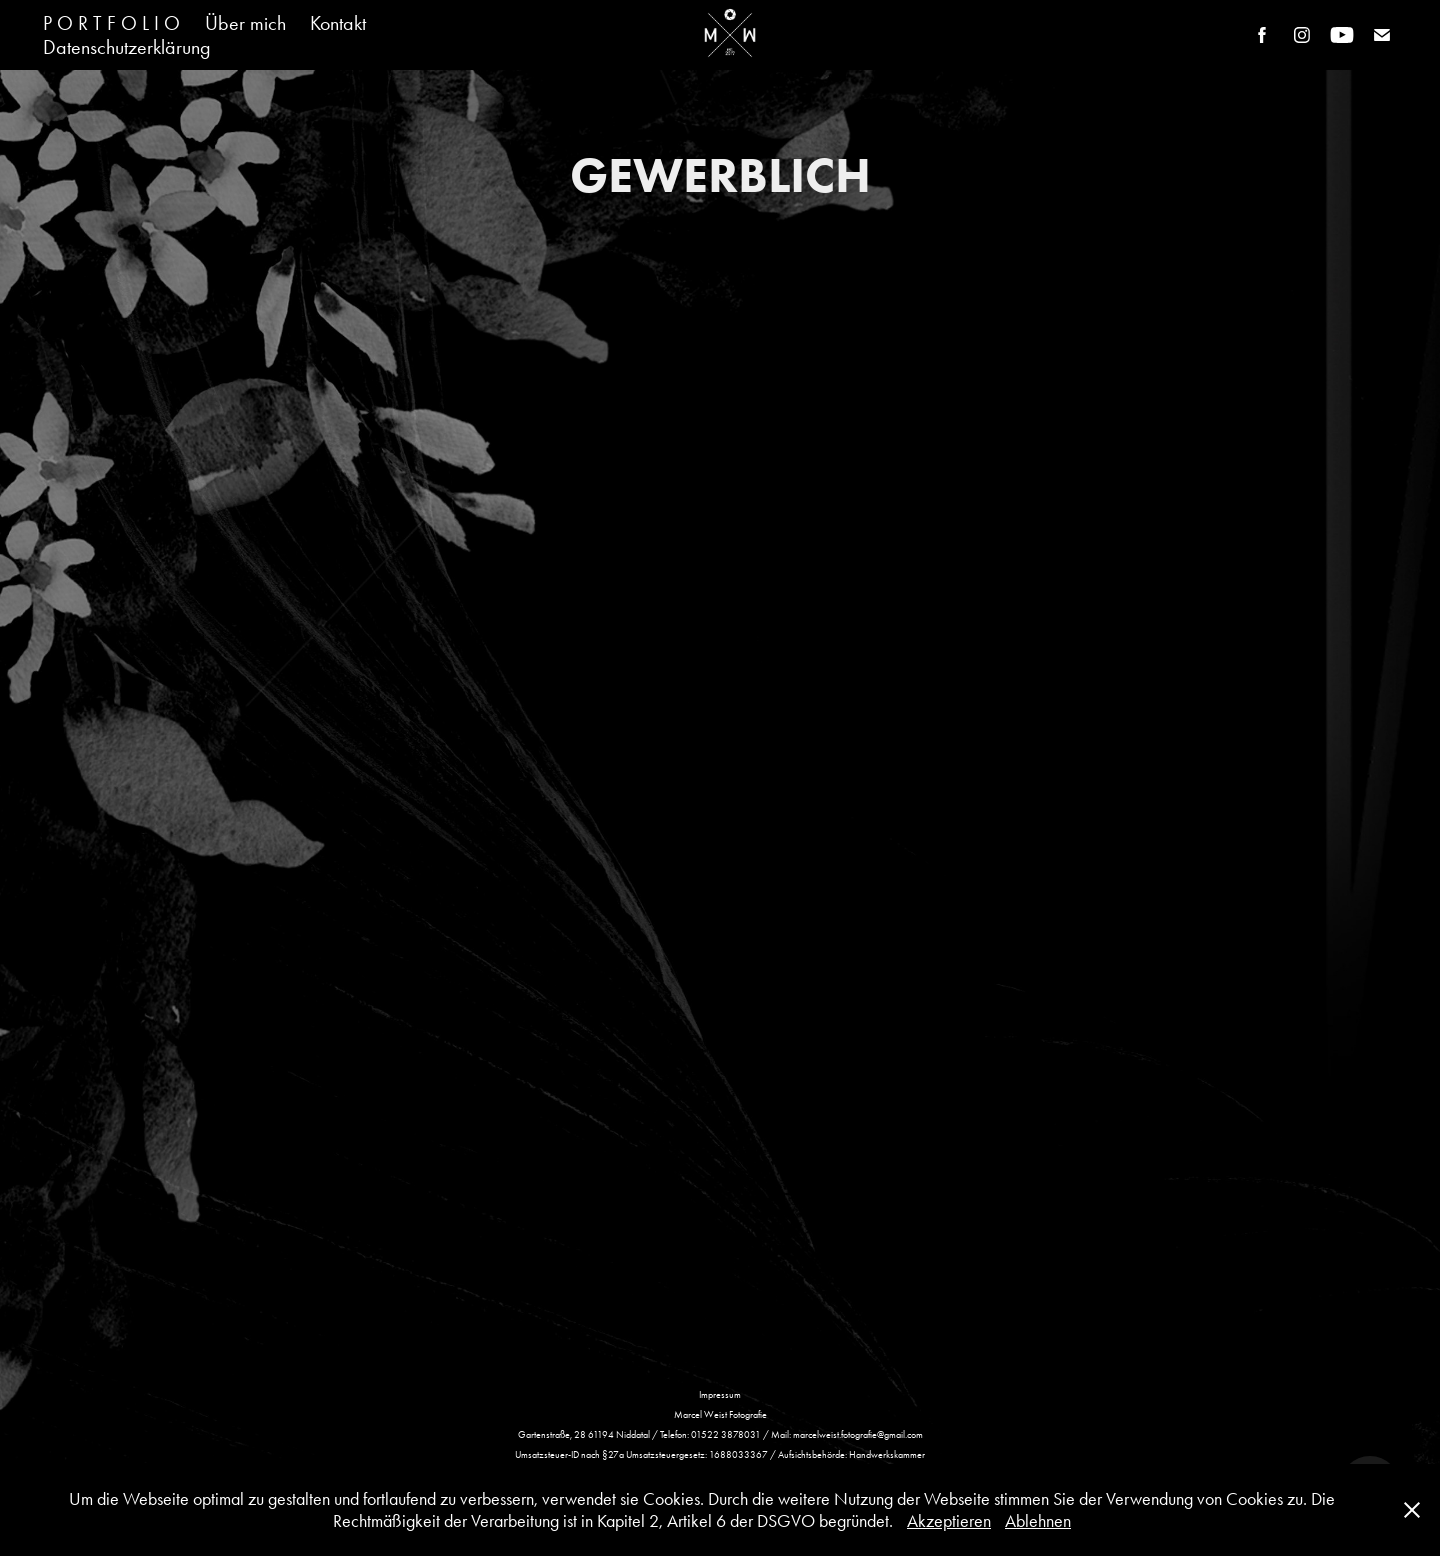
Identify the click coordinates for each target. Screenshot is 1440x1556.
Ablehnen (1038, 1521)
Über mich (245, 23)
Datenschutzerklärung (127, 47)
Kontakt (338, 23)
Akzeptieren (949, 1521)
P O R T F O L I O (111, 23)
